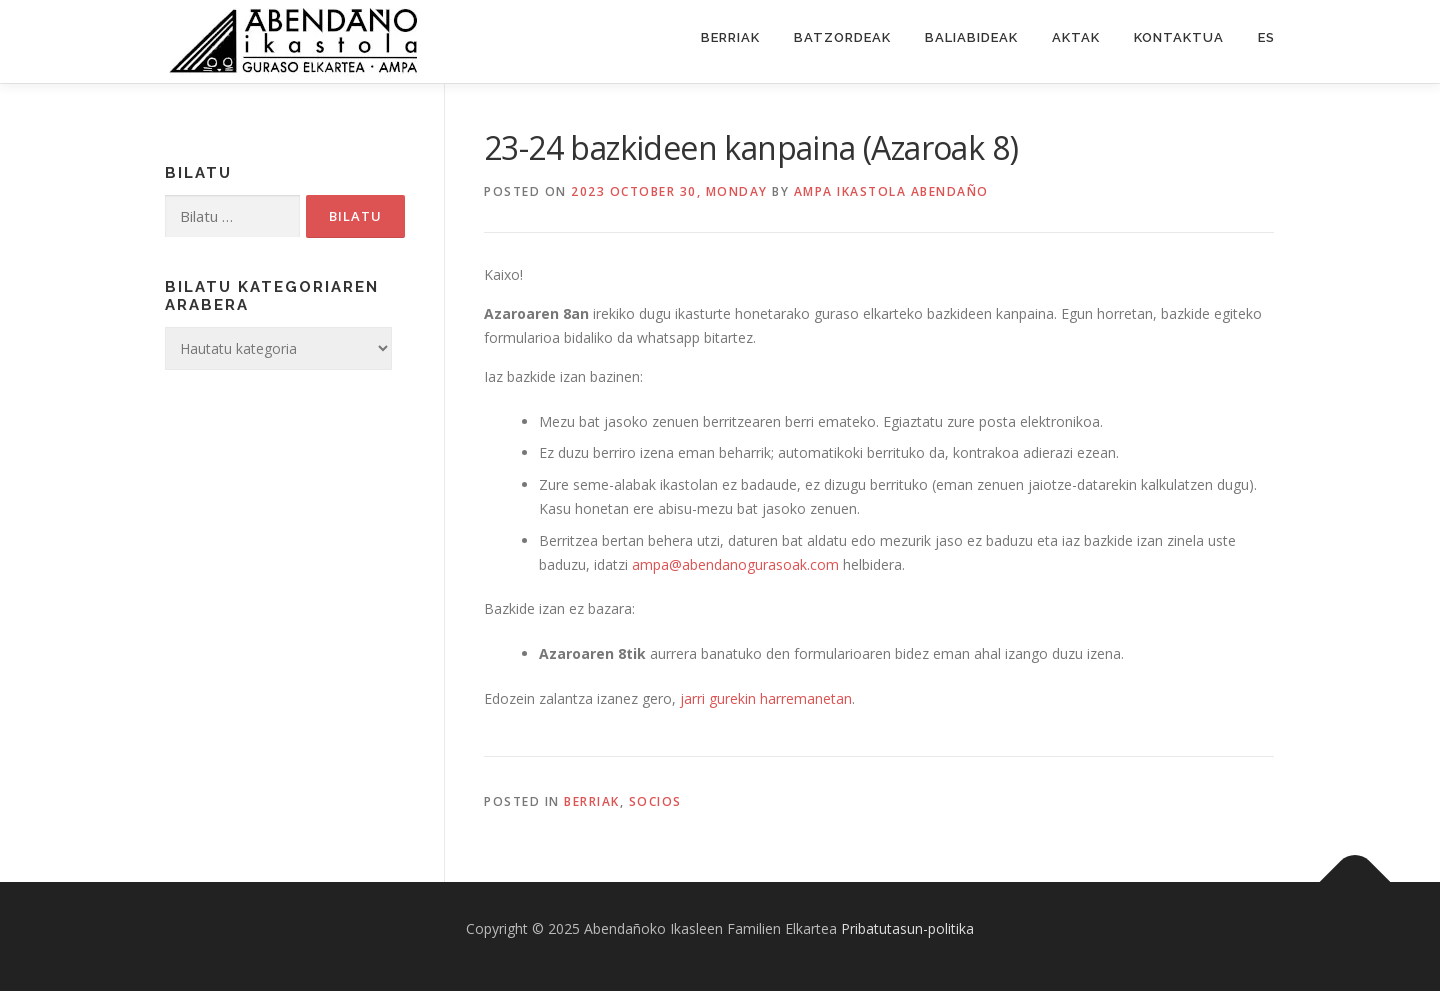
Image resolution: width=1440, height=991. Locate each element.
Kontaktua (1179, 37)
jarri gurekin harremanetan (766, 698)
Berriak (730, 37)
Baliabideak (971, 37)
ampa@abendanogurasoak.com (735, 564)
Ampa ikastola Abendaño (891, 191)
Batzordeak (842, 37)
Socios (655, 801)
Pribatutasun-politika (907, 928)
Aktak (1076, 37)
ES (1266, 37)
